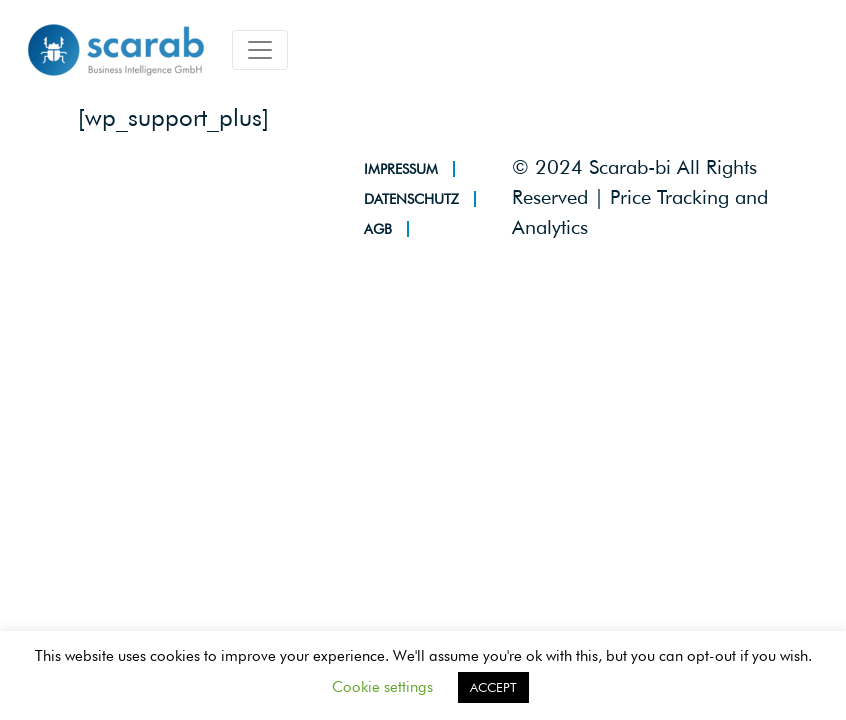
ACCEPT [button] (493, 687)
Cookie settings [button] (382, 687)
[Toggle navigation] (260, 50)
